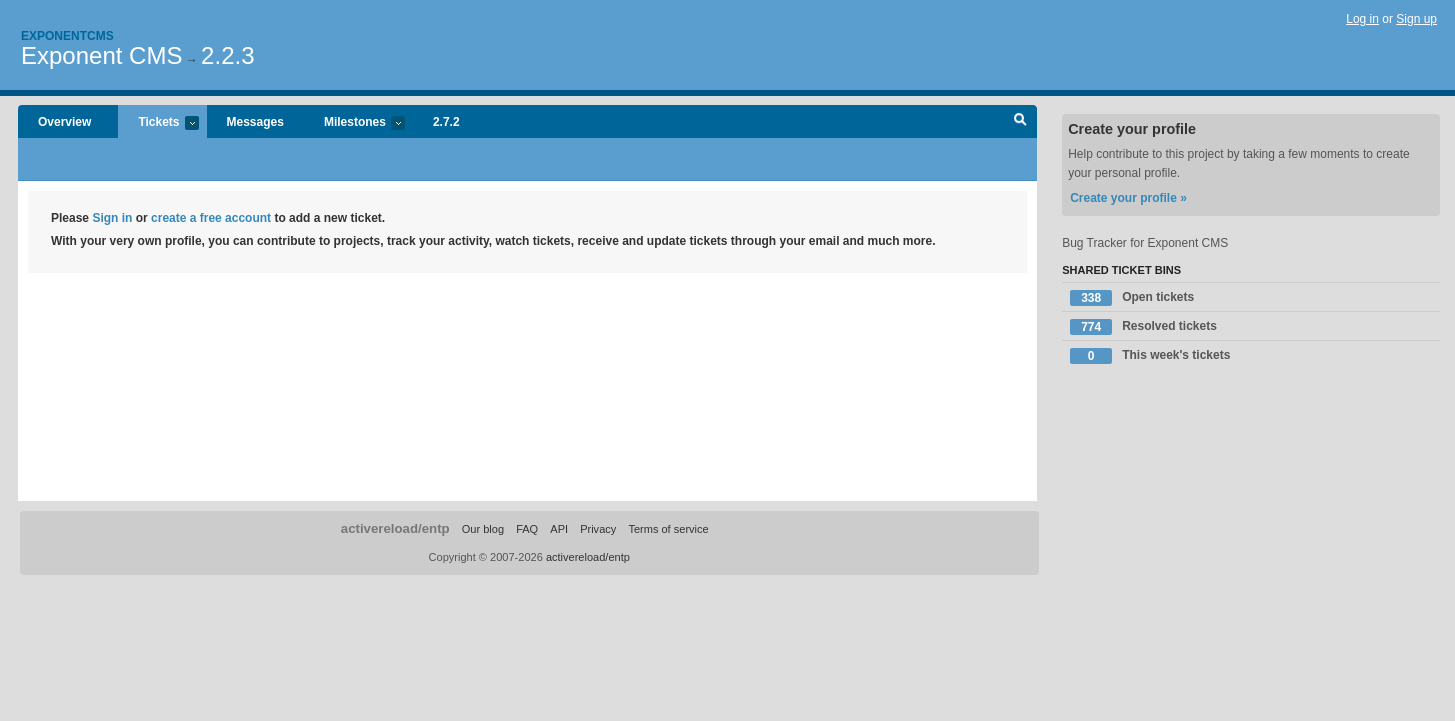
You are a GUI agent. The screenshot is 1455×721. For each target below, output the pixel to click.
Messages (255, 122)
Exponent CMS (101, 55)
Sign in (112, 218)
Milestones (354, 123)
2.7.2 (446, 122)
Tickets (158, 123)
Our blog (483, 529)
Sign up (1416, 19)
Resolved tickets (1143, 327)
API (559, 529)
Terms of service (668, 529)
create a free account (211, 218)
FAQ (527, 529)
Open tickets (1132, 298)
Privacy (598, 529)
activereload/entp (395, 528)
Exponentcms (67, 36)
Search (1020, 122)
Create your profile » (1128, 198)
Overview (64, 122)
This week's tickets (1150, 356)
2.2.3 (227, 55)
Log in (1362, 19)
